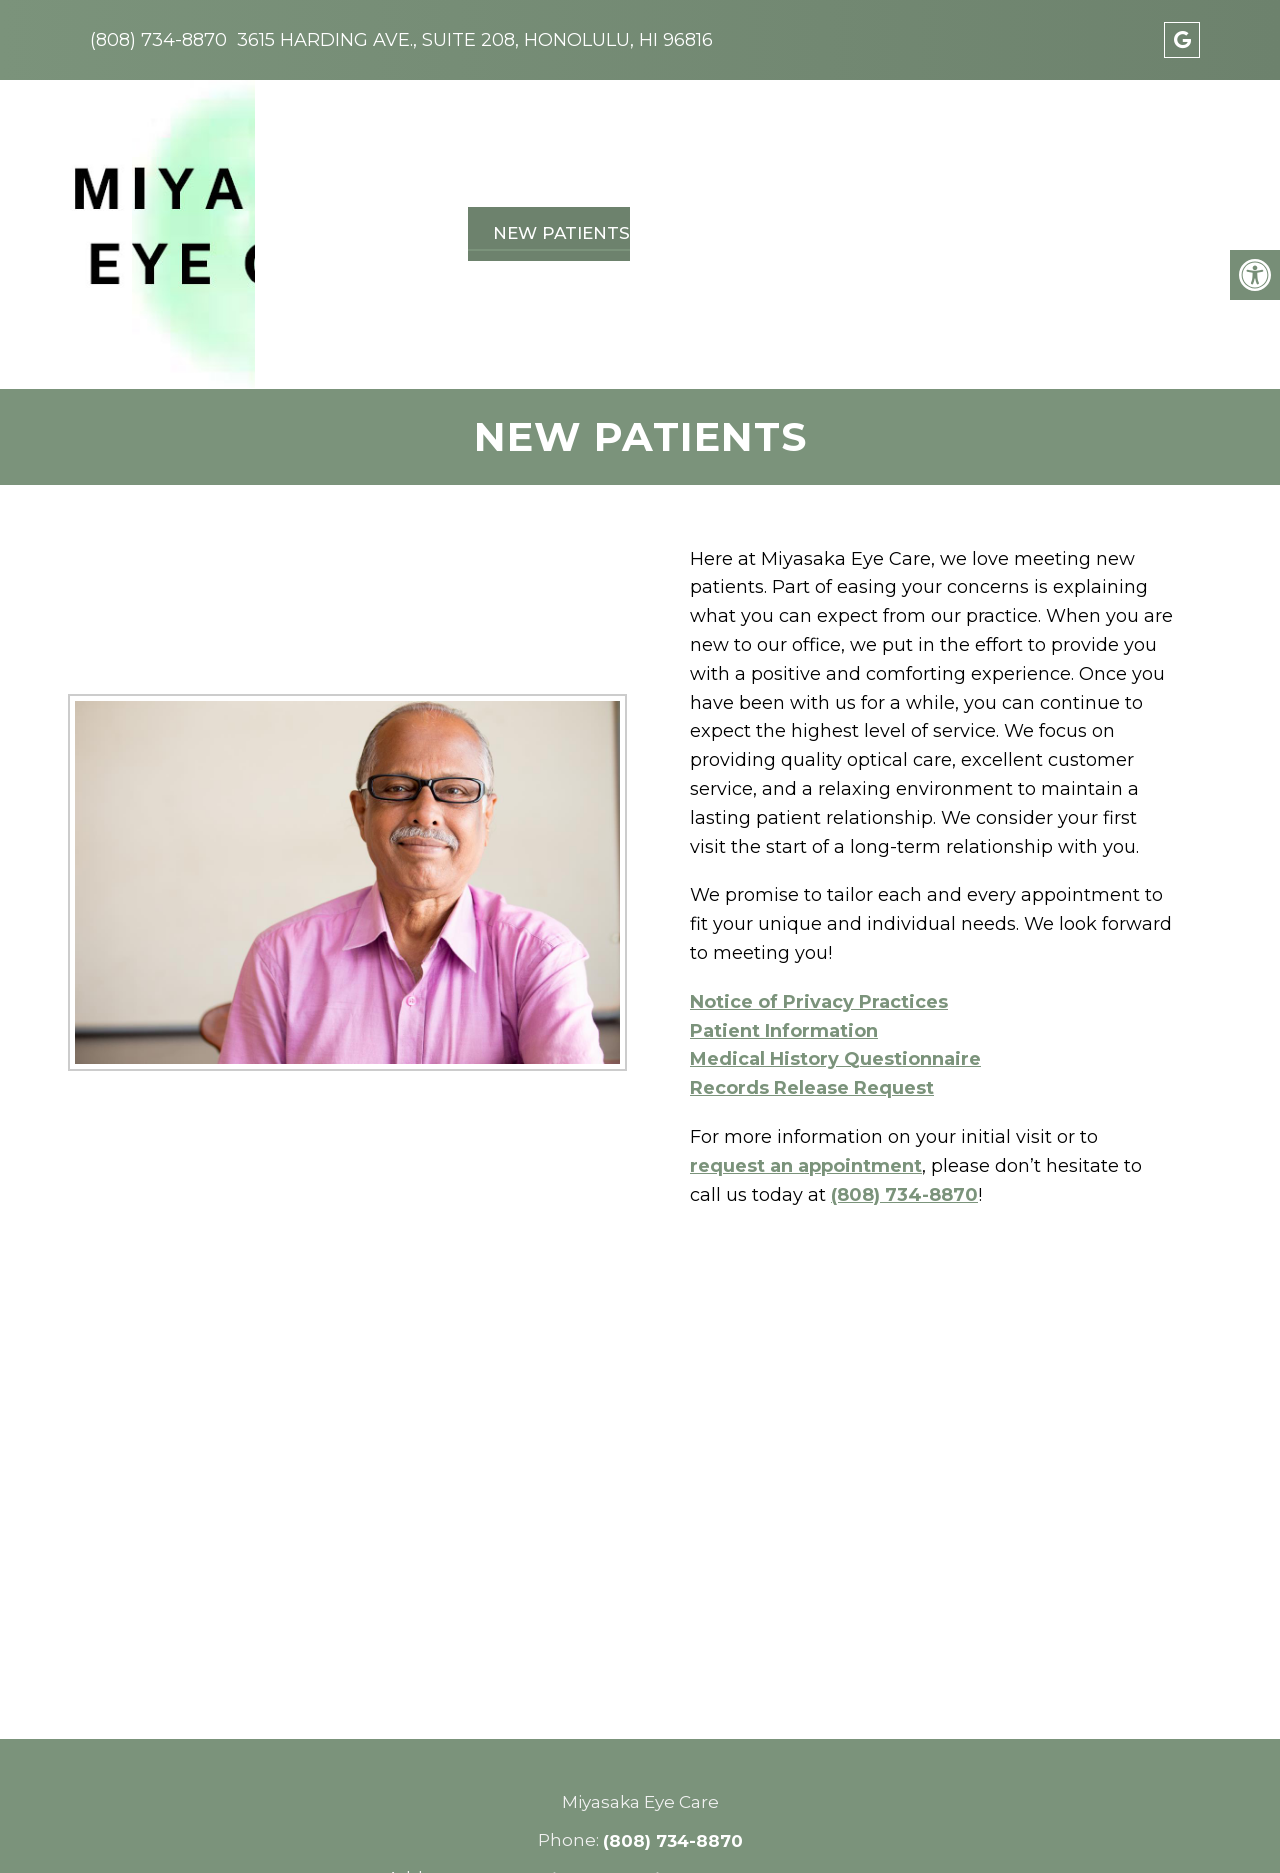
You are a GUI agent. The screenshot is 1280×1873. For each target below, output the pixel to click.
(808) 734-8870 (158, 40)
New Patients (554, 156)
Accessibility (530, 1829)
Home (345, 156)
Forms (1180, 156)
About (429, 156)
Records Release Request (812, 935)
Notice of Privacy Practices (819, 848)
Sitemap (425, 1829)
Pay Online (960, 156)
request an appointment (806, 1012)
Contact (1081, 156)
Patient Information (784, 877)
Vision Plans (820, 156)
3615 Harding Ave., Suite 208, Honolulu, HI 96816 (475, 40)
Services (690, 156)
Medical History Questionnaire (835, 906)
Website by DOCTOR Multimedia (744, 1829)
